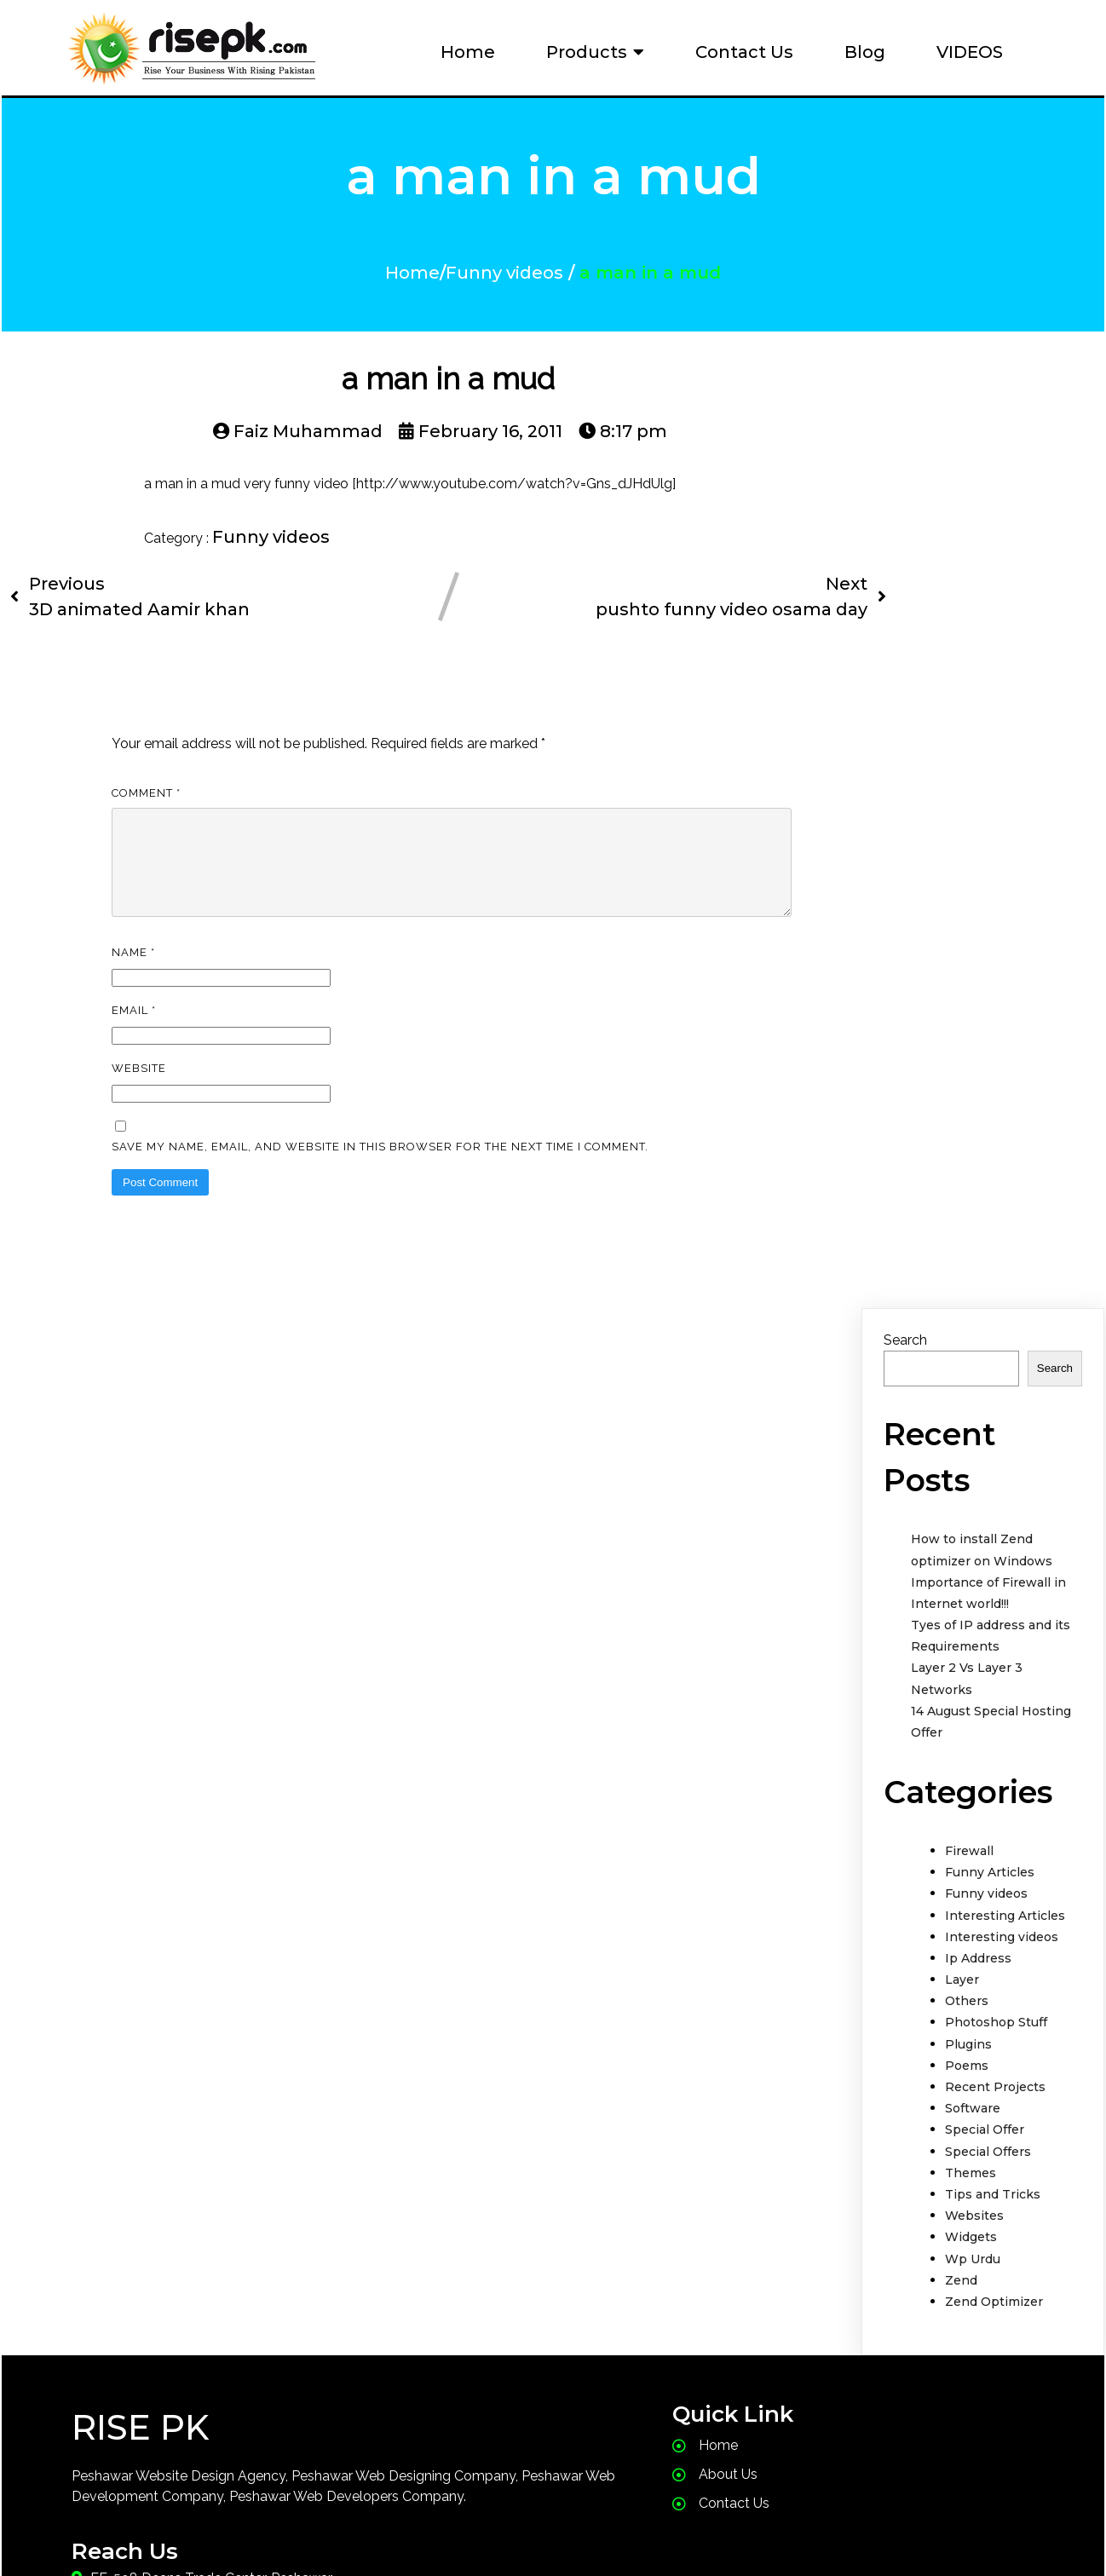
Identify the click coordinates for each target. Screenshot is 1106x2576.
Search (905, 1373)
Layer (962, 2012)
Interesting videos (1001, 1970)
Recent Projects (995, 2120)
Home (412, 279)
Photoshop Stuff (996, 2055)
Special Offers (988, 2185)
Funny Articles (989, 1905)
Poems (966, 2098)
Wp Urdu (972, 2292)
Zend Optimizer (994, 2335)
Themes (970, 2206)
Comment (146, 805)
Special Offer (984, 2162)
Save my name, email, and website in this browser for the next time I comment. (380, 1179)
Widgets (971, 2270)
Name (133, 985)
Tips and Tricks (992, 2227)
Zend (961, 2313)
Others (966, 2034)
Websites (974, 2248)
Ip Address (978, 1991)
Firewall (969, 1884)
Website (139, 1101)
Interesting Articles (1005, 1948)
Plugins (968, 2077)
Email (134, 1043)
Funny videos (504, 279)
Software (972, 2141)
